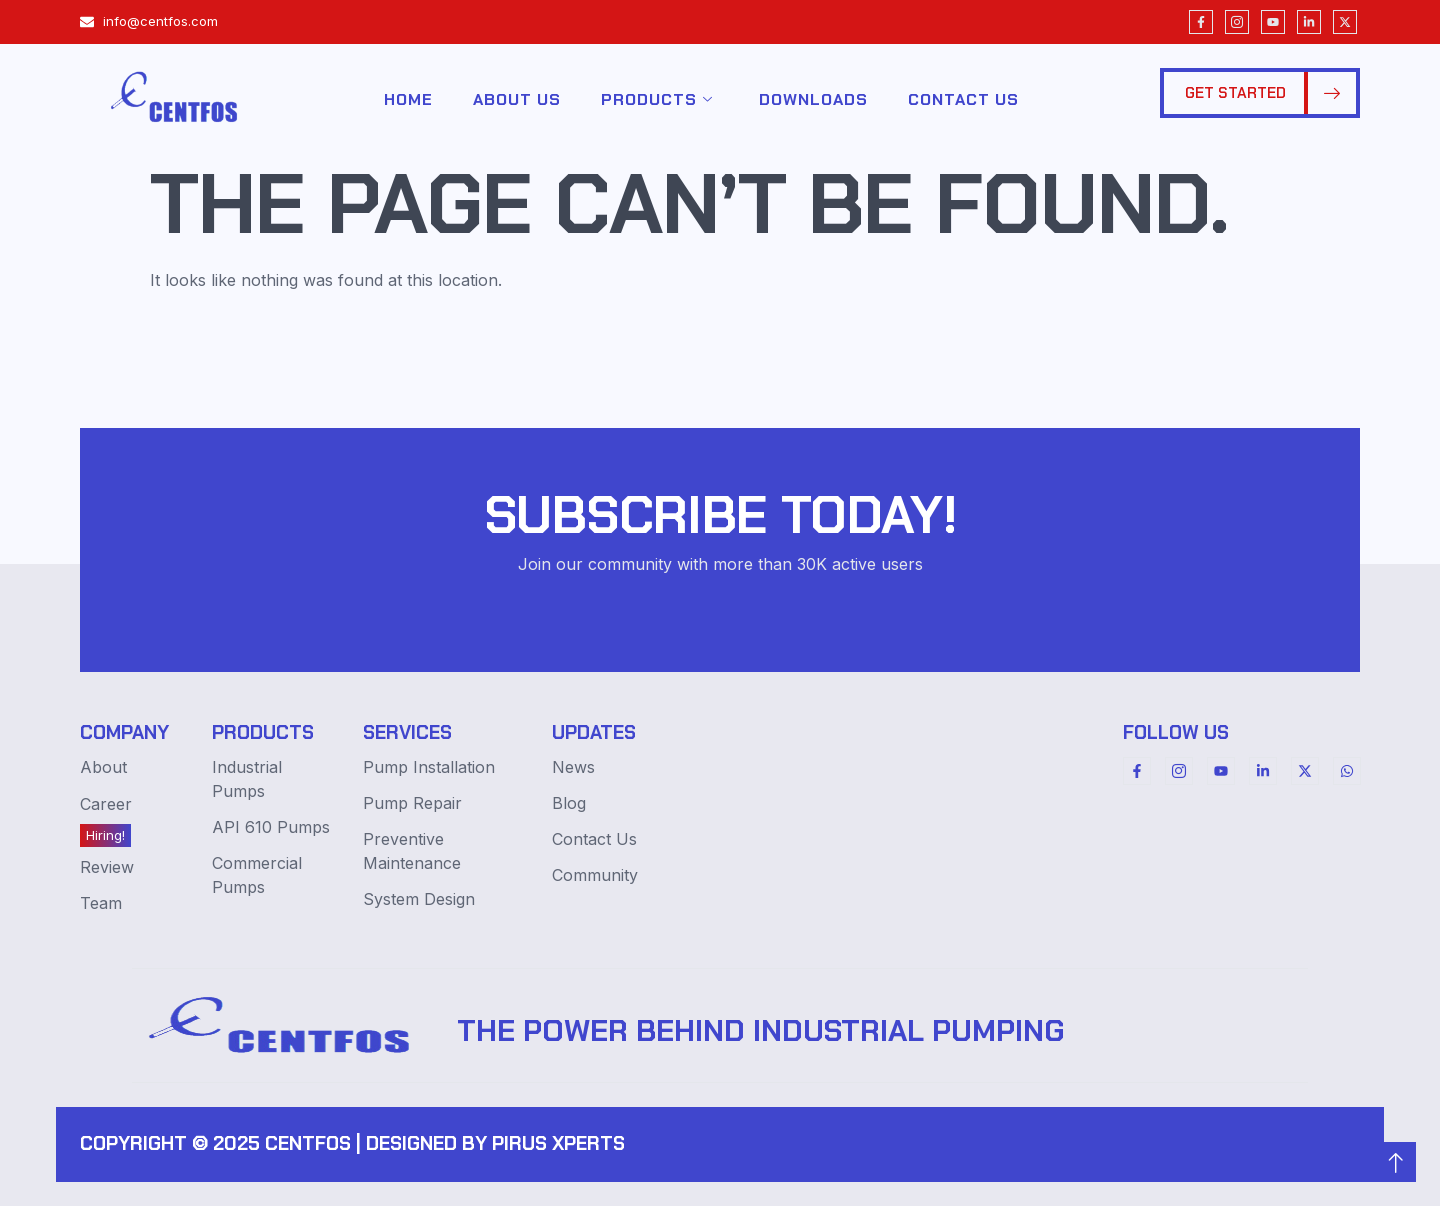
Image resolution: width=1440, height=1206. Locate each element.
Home (408, 99)
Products (657, 100)
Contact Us (963, 99)
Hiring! (105, 835)
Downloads (813, 99)
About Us (517, 99)
